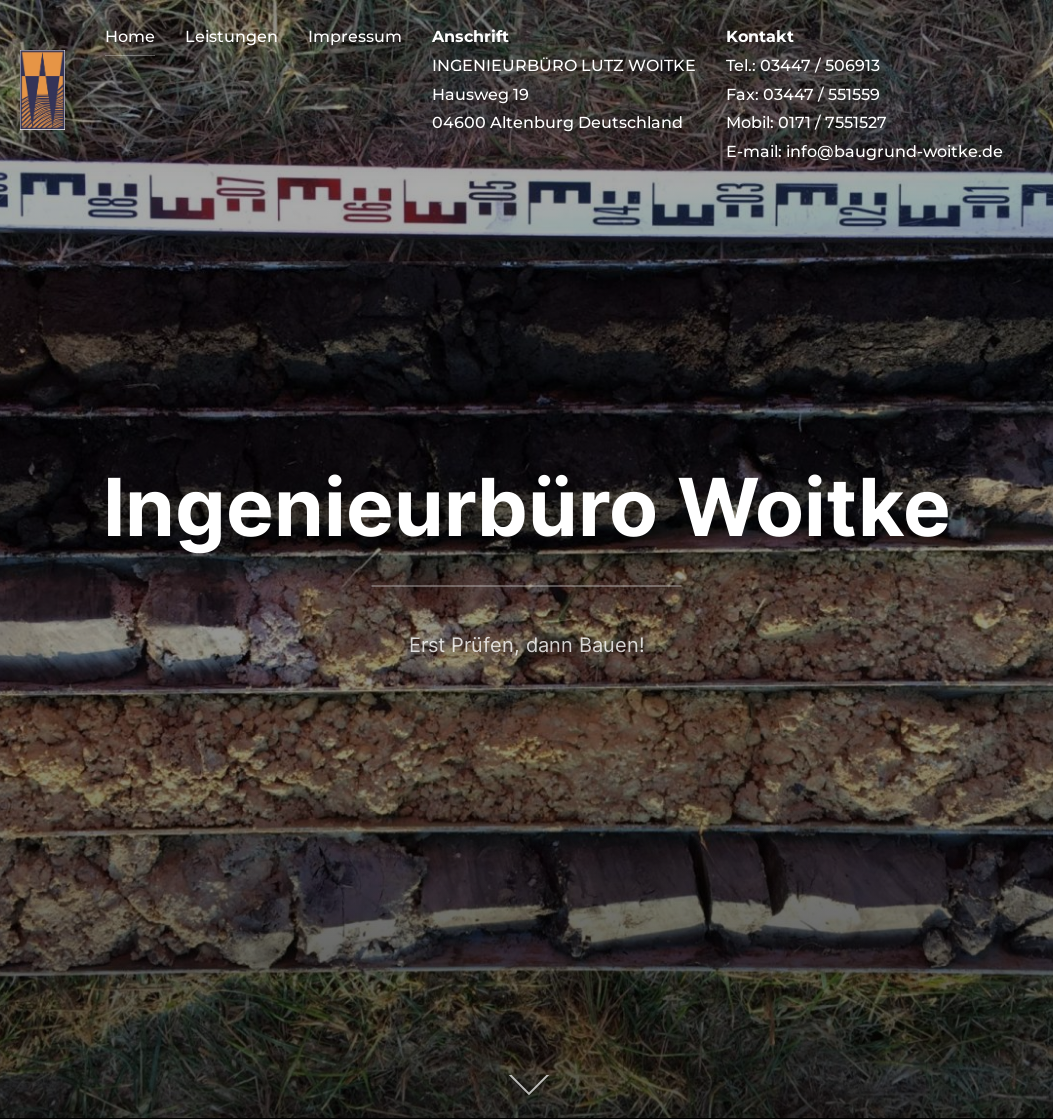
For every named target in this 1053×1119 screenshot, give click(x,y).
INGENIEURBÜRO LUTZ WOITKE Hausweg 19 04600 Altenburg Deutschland (564, 79)
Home (130, 36)
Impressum (355, 36)
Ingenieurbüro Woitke (527, 506)
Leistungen (231, 36)
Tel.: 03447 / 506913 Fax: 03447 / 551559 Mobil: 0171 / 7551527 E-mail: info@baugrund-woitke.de (864, 94)
